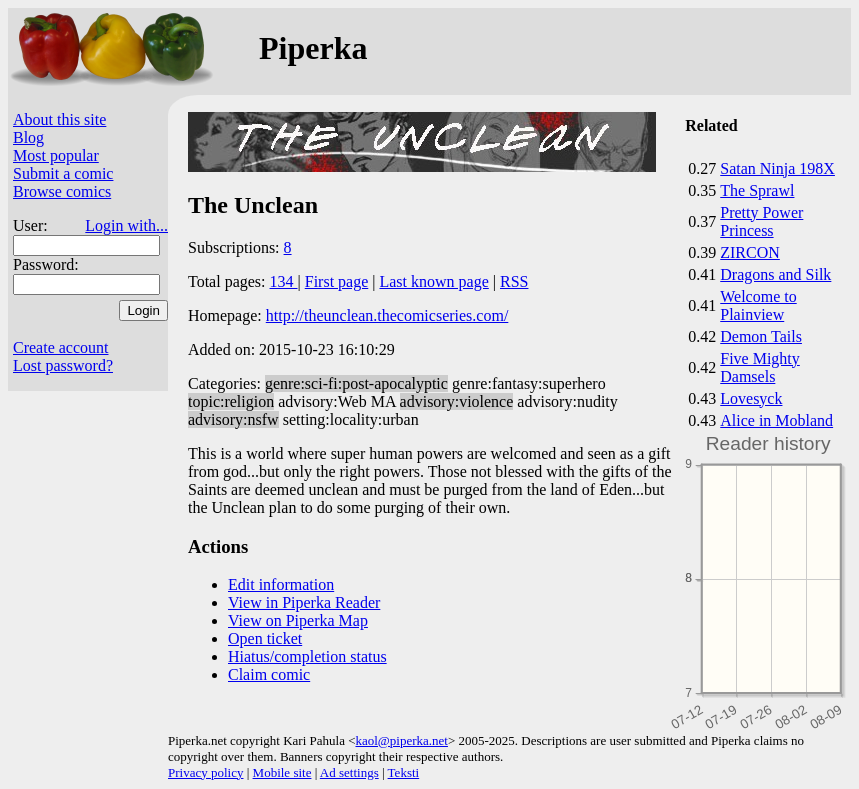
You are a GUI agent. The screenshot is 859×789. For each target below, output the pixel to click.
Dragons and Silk (775, 274)
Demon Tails (761, 336)
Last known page (433, 281)
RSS (514, 281)
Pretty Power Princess (761, 221)
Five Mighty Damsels (760, 367)
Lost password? (63, 365)
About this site (59, 119)
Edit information (281, 584)
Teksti (404, 772)
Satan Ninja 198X (777, 168)
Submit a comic (63, 173)
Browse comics (62, 191)
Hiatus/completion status (307, 656)
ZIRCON (750, 252)
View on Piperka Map (298, 620)
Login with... (126, 225)
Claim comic (269, 674)
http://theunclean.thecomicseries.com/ (387, 315)
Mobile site (282, 772)
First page (337, 281)
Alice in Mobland (776, 420)
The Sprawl (757, 190)
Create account (61, 347)
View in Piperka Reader (304, 602)
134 (284, 281)
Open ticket (265, 638)
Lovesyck (751, 398)
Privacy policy (205, 772)
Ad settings (349, 772)
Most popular (56, 155)
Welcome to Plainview (758, 305)
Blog (28, 137)
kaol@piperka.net (401, 740)
